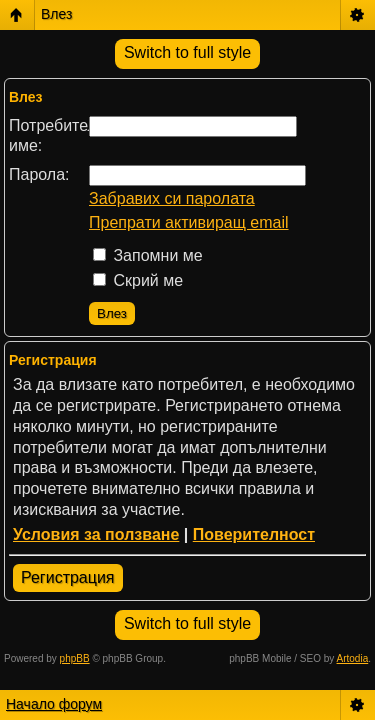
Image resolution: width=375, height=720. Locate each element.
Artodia (353, 658)
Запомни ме (148, 255)
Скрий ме (138, 280)
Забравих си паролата (172, 198)
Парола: (39, 174)
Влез (56, 14)
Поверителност (254, 534)
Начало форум (54, 704)
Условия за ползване (96, 534)
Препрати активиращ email (189, 222)
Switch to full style (187, 52)
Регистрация (68, 577)
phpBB (75, 658)
